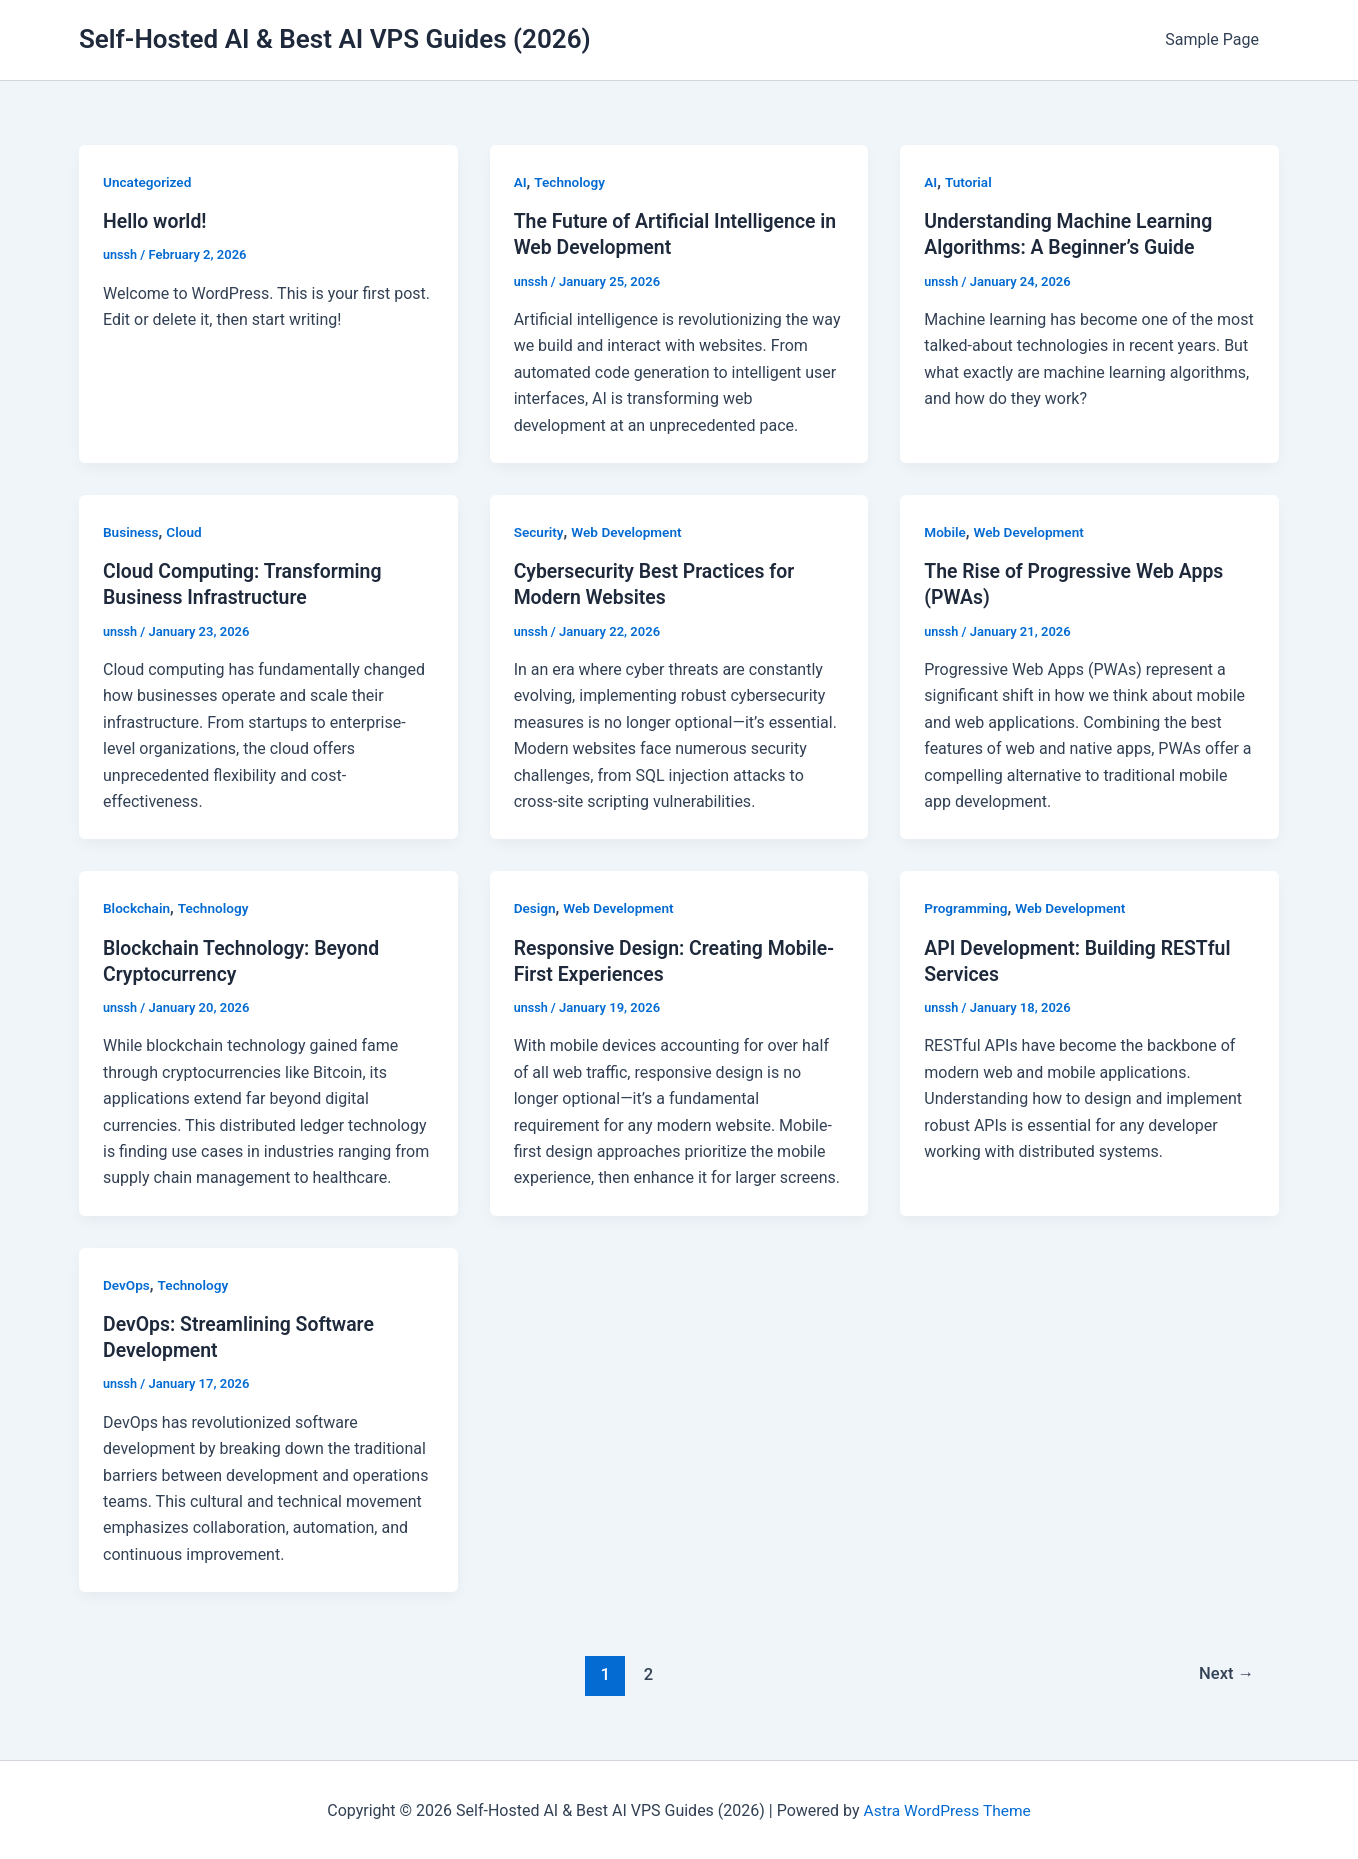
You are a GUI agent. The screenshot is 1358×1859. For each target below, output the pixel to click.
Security (540, 532)
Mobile (945, 532)
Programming (967, 908)
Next (1225, 1672)
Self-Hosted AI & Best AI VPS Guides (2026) (335, 39)
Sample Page (1216, 39)
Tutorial (969, 182)
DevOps (127, 1284)
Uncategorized (148, 182)
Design (535, 908)
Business (131, 532)
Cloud (186, 532)
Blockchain (137, 908)
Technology (571, 182)
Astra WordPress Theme (947, 1808)
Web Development (630, 532)
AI (520, 182)
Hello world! (156, 221)
